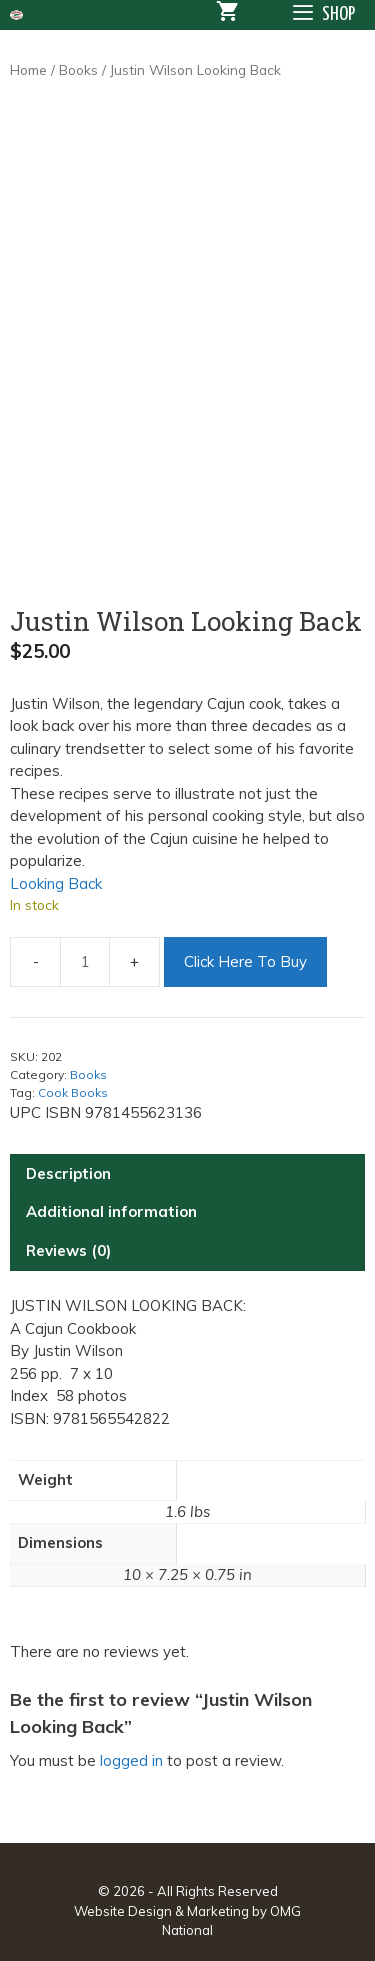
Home (28, 69)
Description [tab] (68, 1173)
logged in (131, 1760)
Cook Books (73, 1092)
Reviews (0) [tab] (68, 1250)
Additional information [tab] (111, 1211)
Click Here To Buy (245, 961)
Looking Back (56, 883)
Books (78, 69)
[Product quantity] (85, 962)
